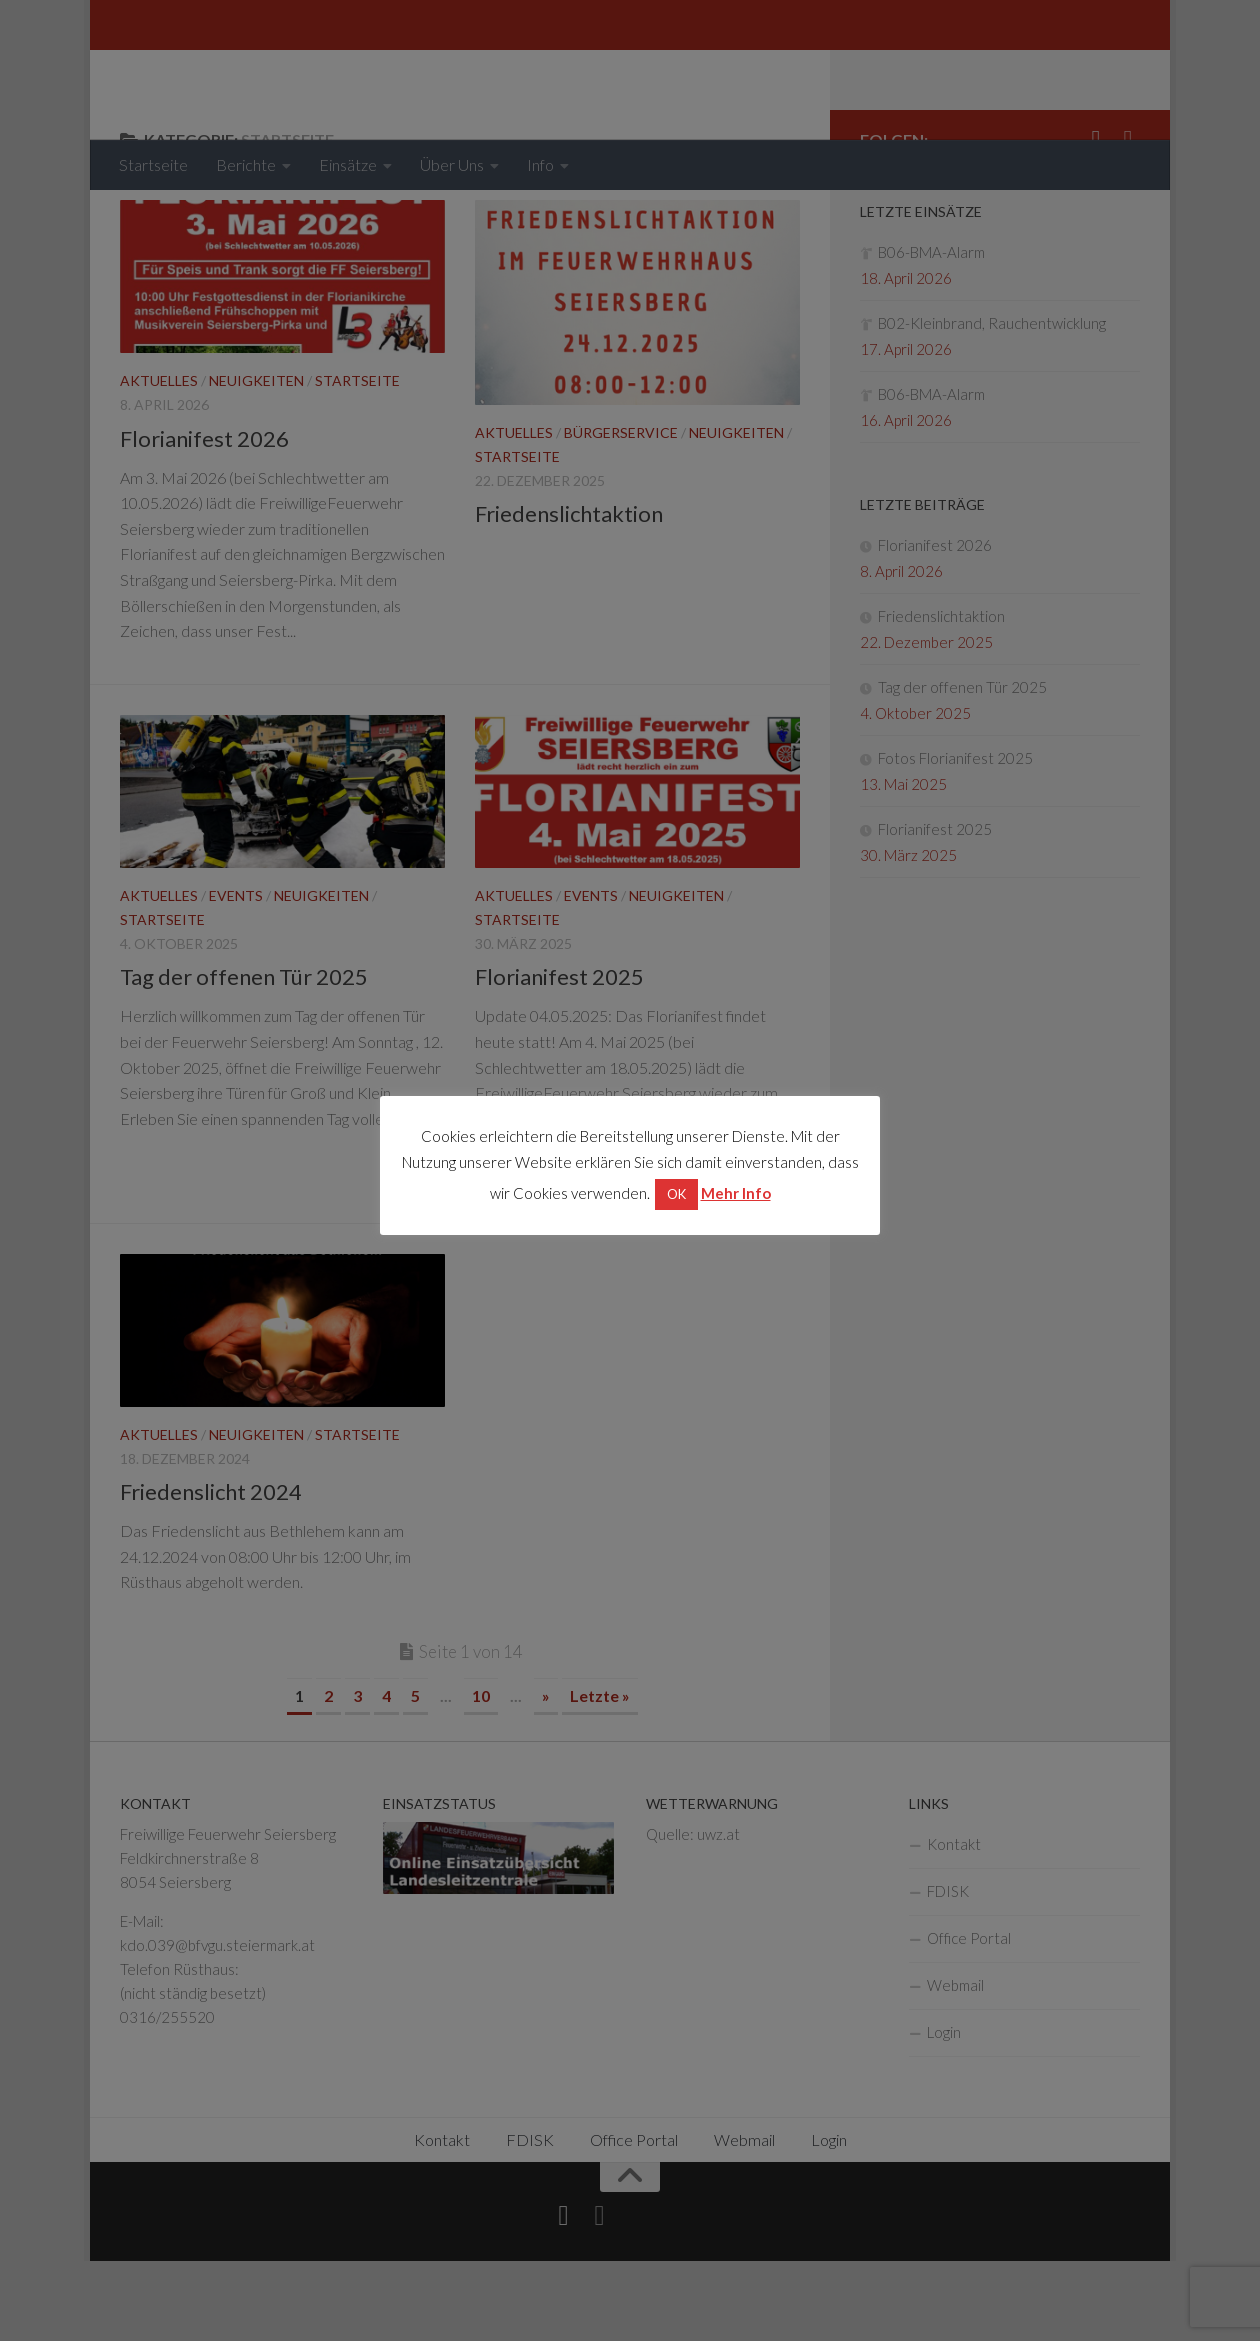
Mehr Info (736, 1193)
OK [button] (676, 1194)
